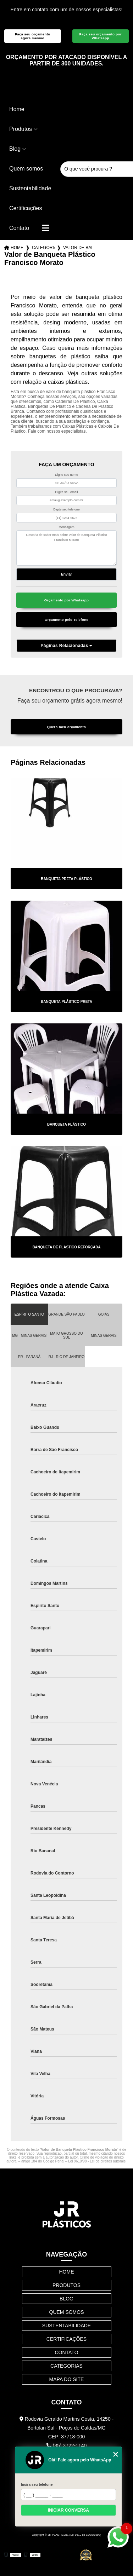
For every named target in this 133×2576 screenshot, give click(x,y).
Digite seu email (66, 492)
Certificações (25, 208)
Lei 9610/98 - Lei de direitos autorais (97, 2161)
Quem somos (26, 169)
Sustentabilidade (30, 188)
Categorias (43, 247)
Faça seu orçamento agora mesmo (32, 36)
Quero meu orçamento (66, 727)
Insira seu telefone (36, 2485)
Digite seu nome (66, 474)
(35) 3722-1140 (66, 2445)
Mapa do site (66, 2379)
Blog (15, 149)
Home (16, 109)
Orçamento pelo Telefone (66, 620)
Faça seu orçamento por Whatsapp (100, 36)
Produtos (20, 129)
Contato (19, 228)
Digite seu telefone (66, 509)
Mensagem (66, 527)
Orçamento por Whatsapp (66, 600)
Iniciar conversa (68, 2510)
